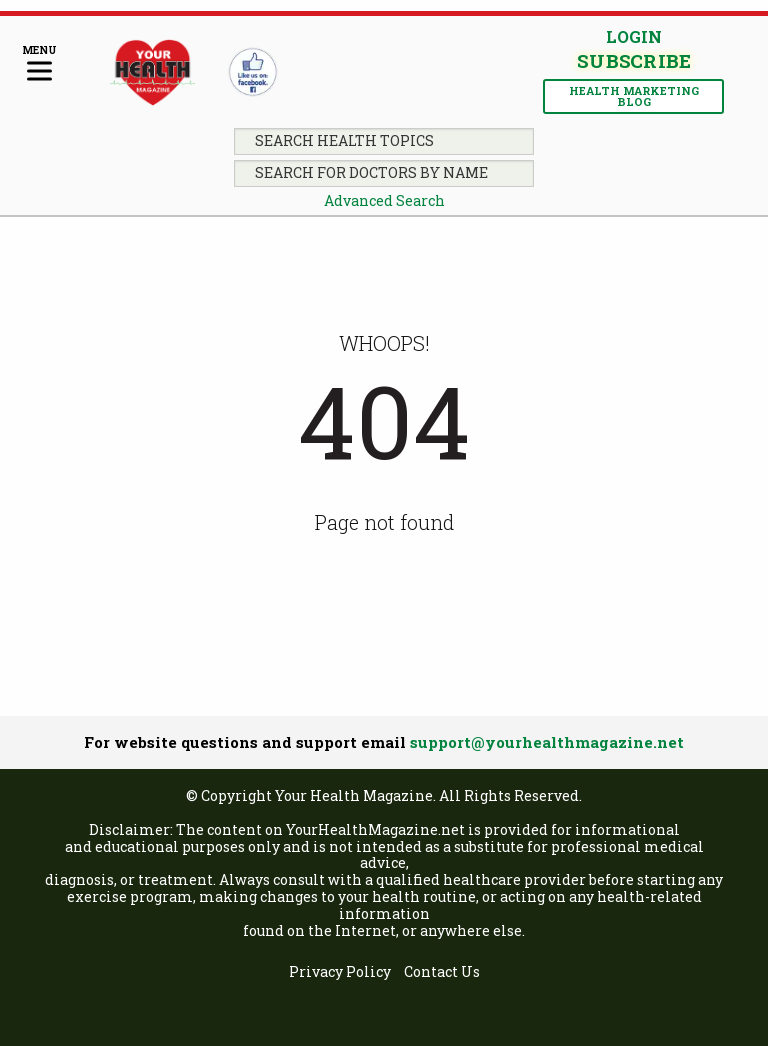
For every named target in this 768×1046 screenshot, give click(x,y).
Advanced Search (384, 200)
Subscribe (633, 61)
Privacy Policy (340, 972)
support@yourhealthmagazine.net (547, 742)
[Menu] (39, 64)
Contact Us (442, 972)
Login (634, 36)
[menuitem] (340, 972)
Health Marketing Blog (634, 96)
